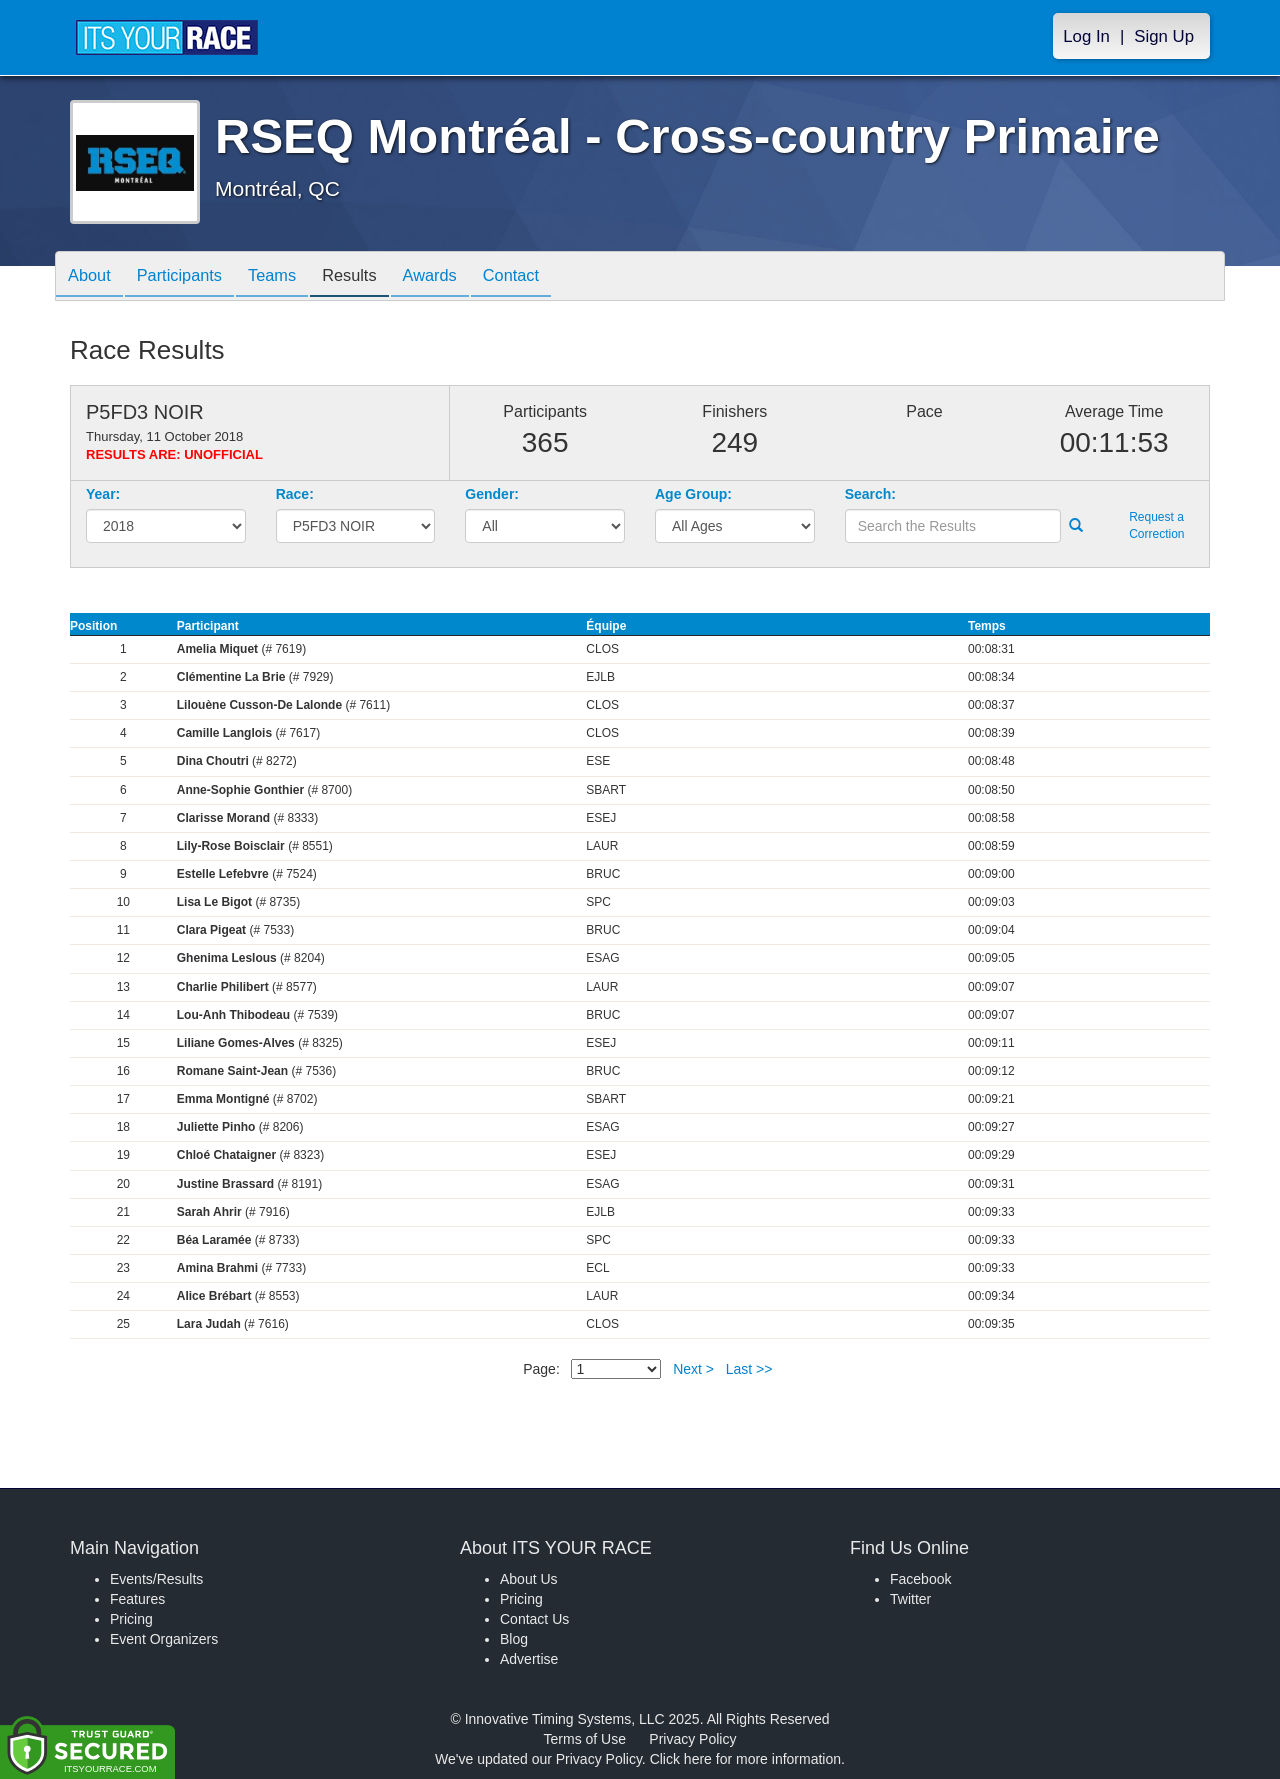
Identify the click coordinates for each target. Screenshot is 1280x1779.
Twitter (910, 1599)
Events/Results (156, 1579)
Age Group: (693, 494)
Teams (291, 277)
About (93, 277)
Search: (870, 494)
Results (376, 277)
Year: (103, 494)
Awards (464, 277)
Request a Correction (1156, 525)
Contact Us (534, 1619)
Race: (295, 494)
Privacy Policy (692, 1739)
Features (137, 1599)
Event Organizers (164, 1639)
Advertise (529, 1659)
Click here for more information (745, 1759)
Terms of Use (585, 1739)
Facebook (920, 1579)
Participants (191, 277)
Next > (693, 1369)
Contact (553, 277)
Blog (514, 1639)
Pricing (131, 1619)
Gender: (492, 494)
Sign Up (1164, 36)
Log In (1086, 36)
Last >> (749, 1369)
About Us (529, 1579)
